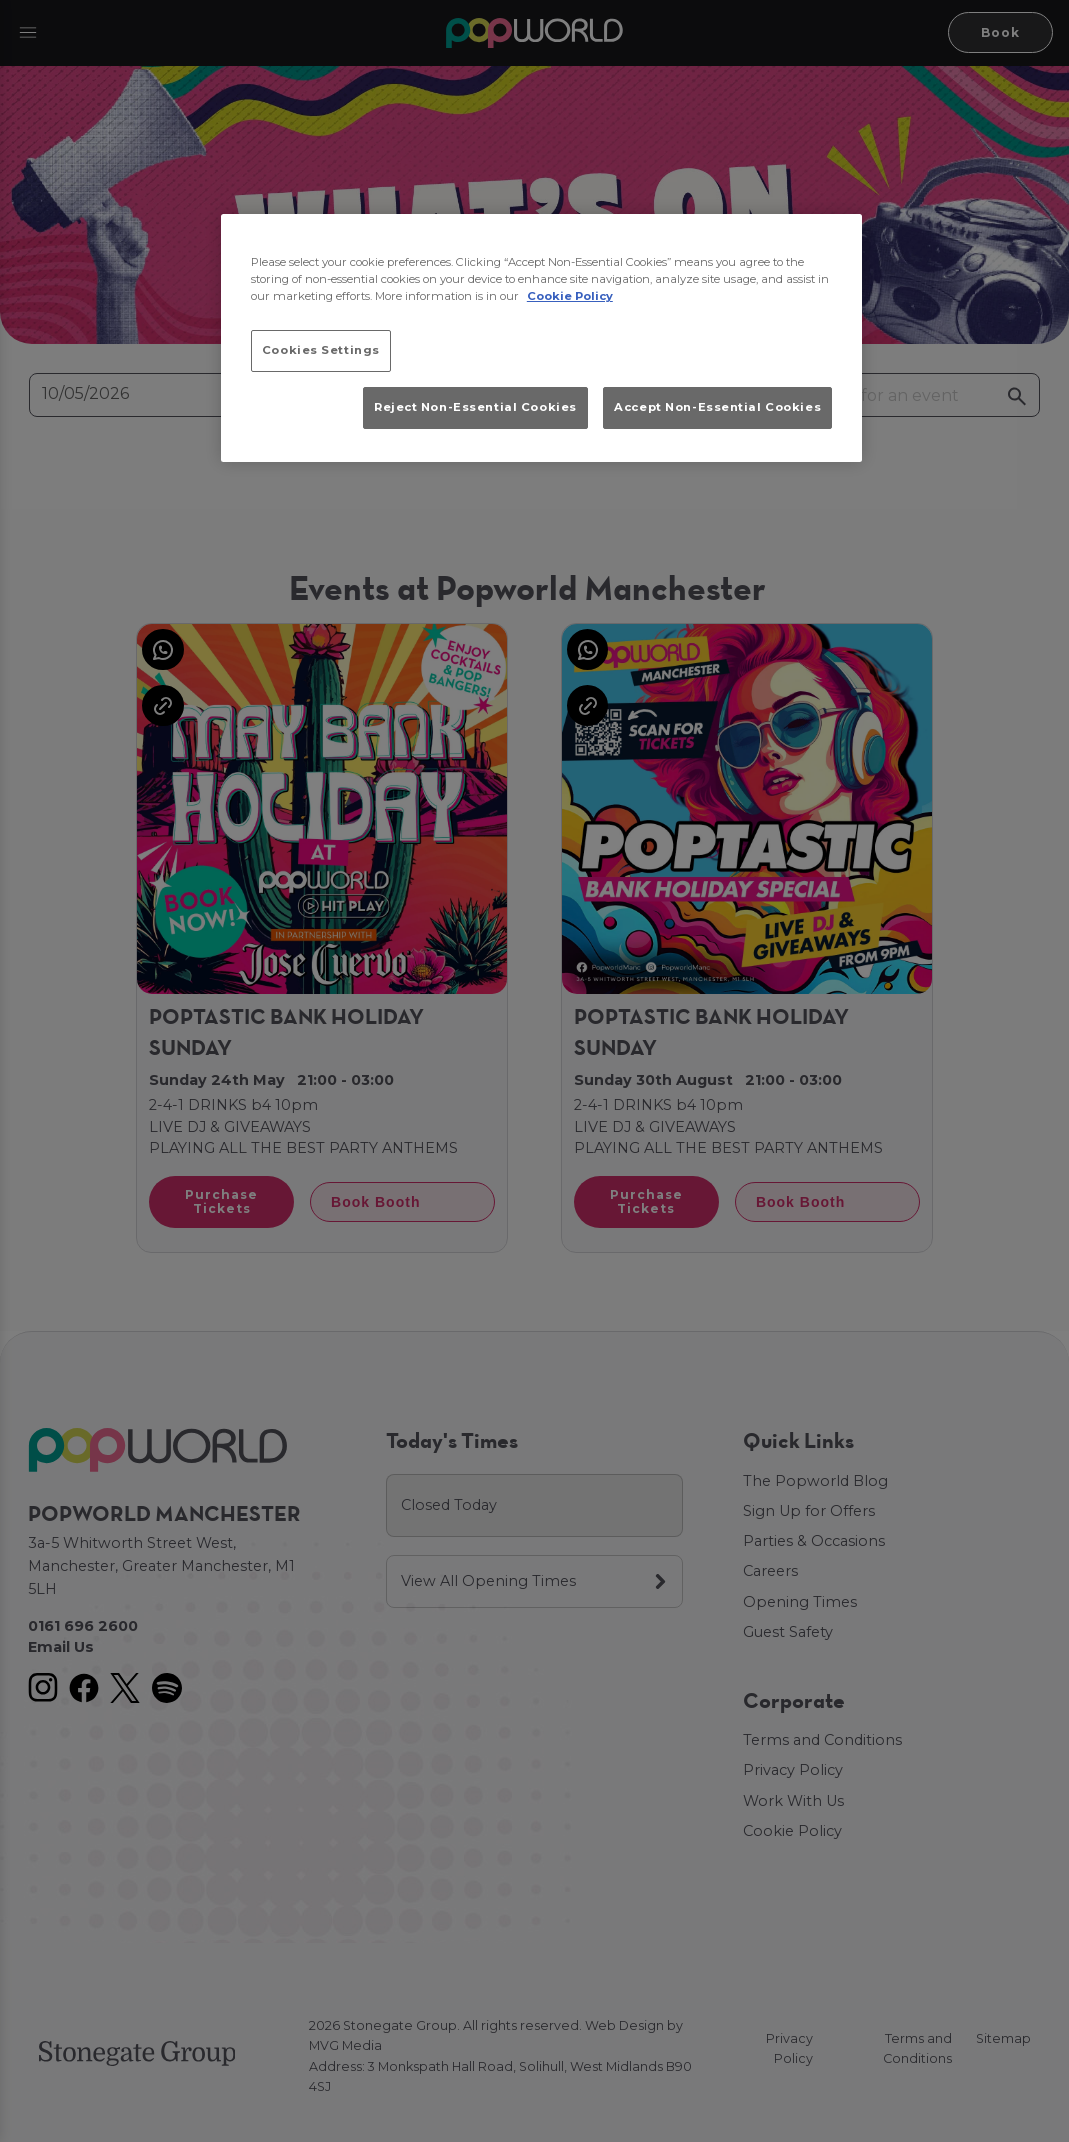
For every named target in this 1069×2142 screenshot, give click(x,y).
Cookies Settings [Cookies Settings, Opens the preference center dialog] (321, 350)
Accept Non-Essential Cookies (717, 407)
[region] (541, 338)
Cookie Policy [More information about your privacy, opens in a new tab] (570, 296)
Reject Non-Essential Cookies (475, 407)
